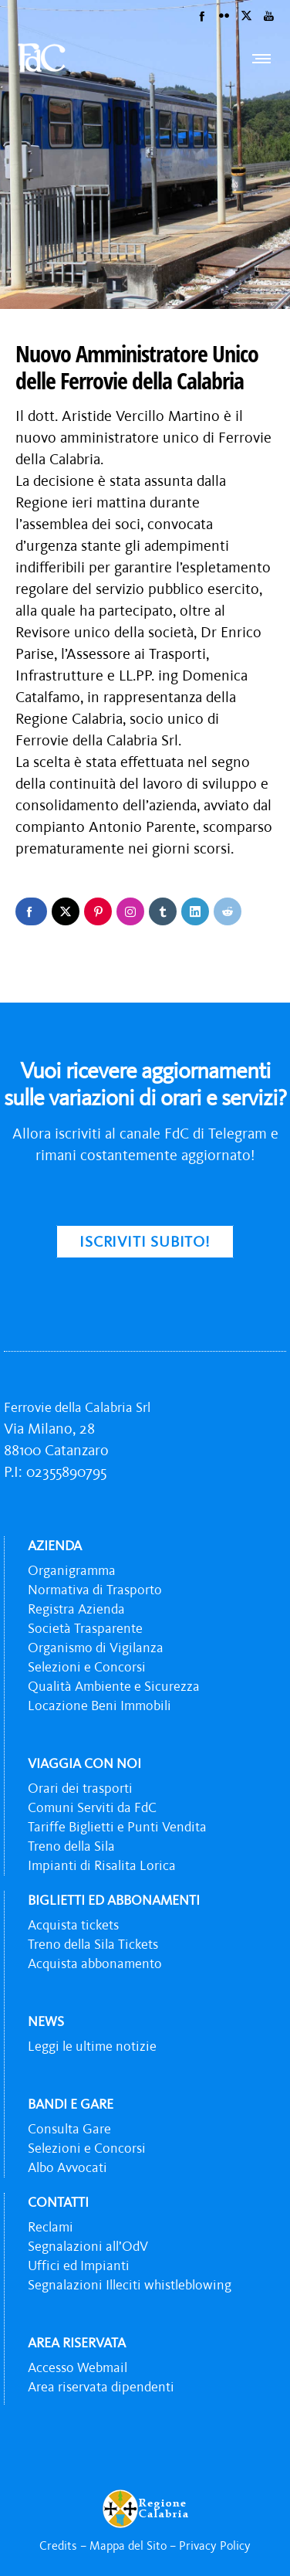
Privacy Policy (215, 2545)
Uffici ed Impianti (79, 2265)
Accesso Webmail (77, 2367)
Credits (58, 2545)
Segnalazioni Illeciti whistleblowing (129, 2285)
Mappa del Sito (128, 2545)
